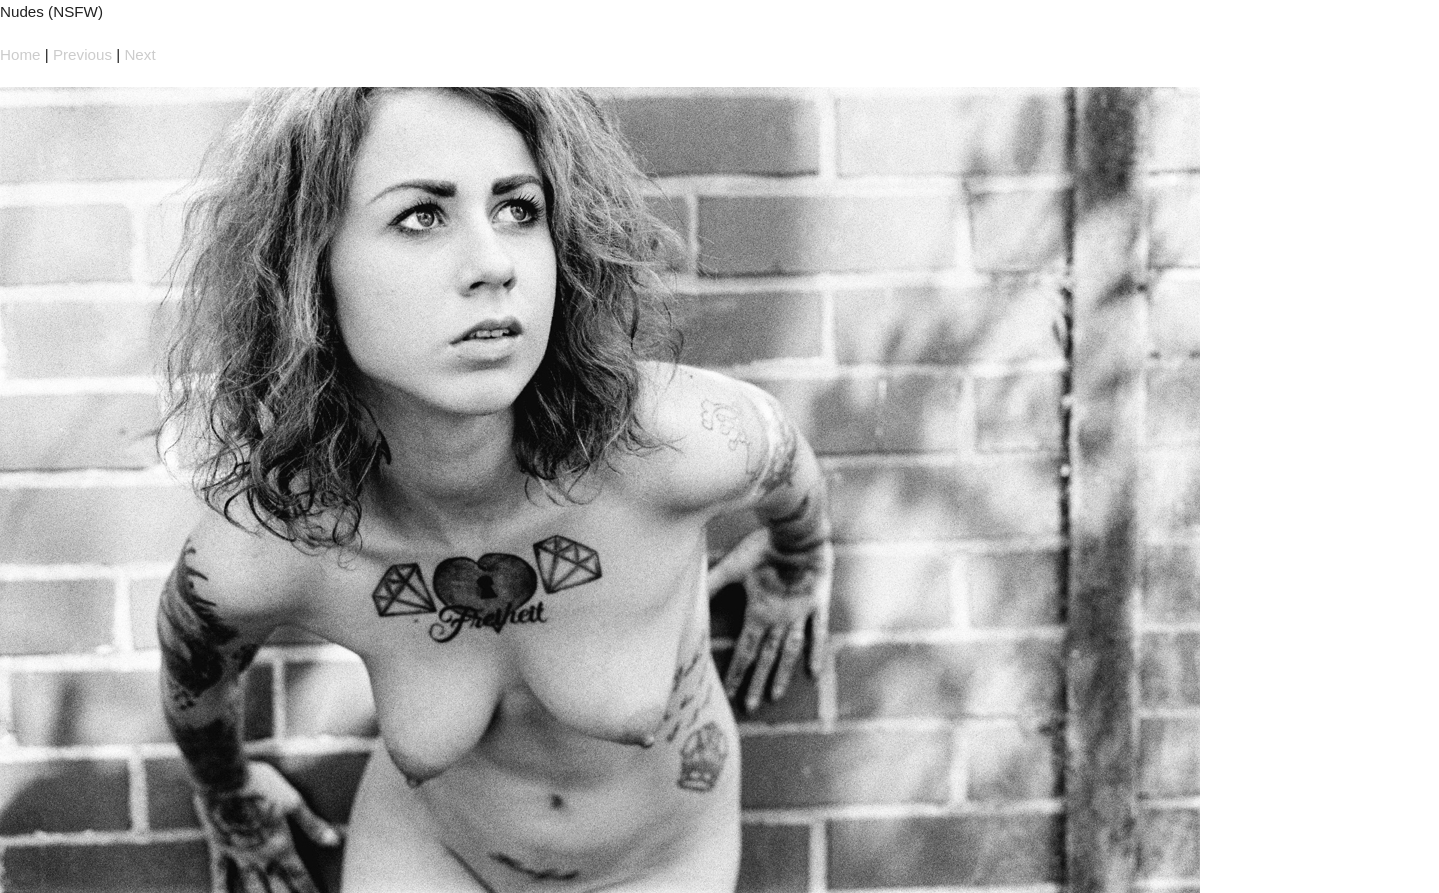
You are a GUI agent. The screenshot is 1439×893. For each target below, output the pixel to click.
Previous (82, 54)
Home (20, 54)
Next (139, 54)
